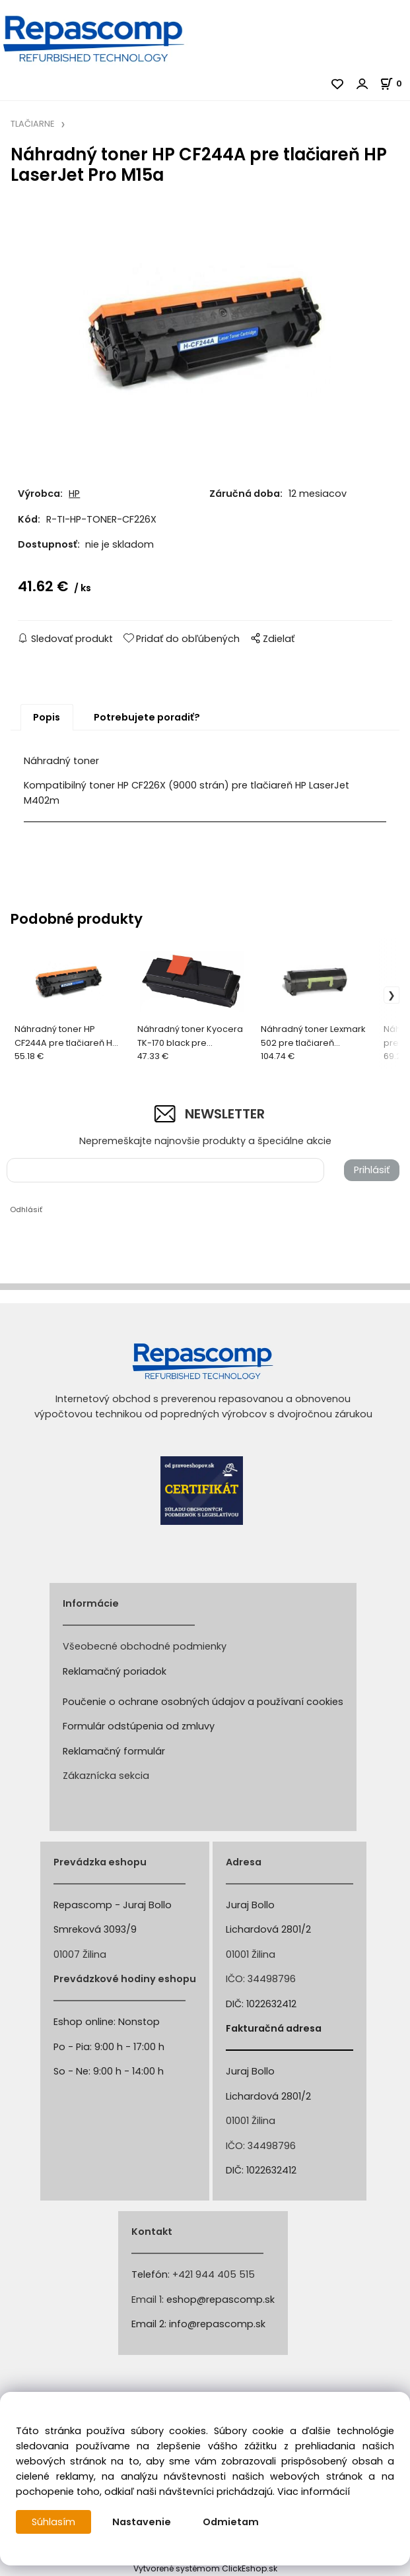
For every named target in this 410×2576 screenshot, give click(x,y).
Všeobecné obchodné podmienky (144, 1646)
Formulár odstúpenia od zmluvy (139, 1726)
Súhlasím (53, 2521)
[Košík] (395, 83)
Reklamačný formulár (114, 1751)
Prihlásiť (372, 1169)
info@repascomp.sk (217, 2324)
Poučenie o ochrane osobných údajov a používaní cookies (203, 1701)
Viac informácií (313, 2491)
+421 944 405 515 (213, 2274)
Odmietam (231, 2521)
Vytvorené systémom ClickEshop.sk (205, 2568)
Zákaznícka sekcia (106, 1775)
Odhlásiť (26, 1209)
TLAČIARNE (32, 123)
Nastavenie (141, 2521)
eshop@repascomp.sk (220, 2299)
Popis (46, 717)
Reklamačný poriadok (114, 1671)
